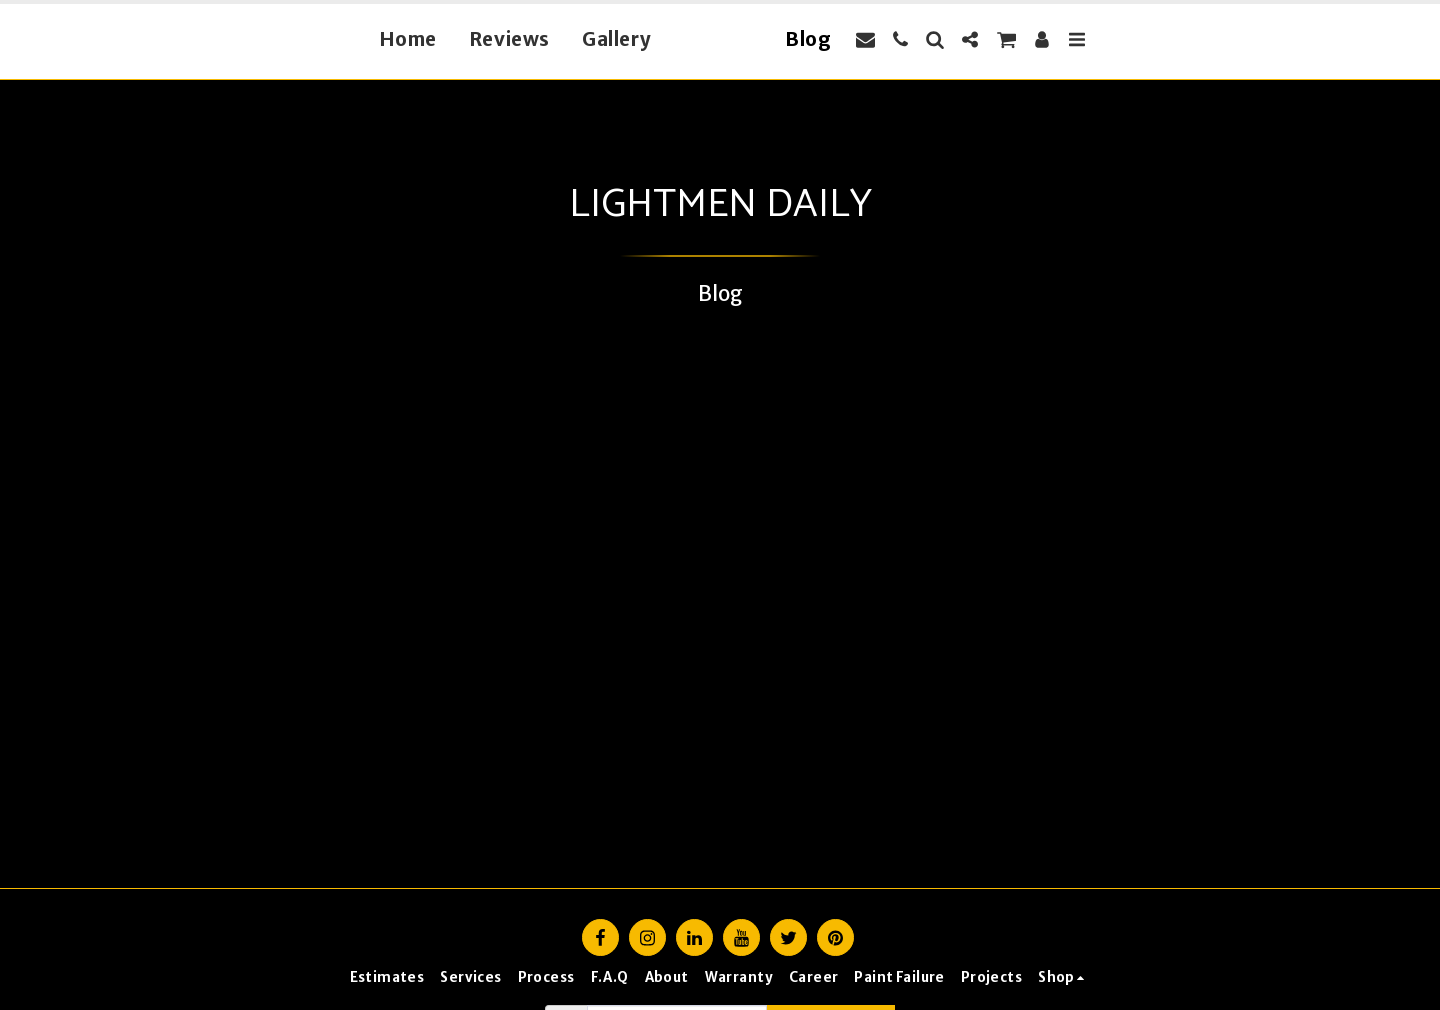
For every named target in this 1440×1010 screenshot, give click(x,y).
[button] (899, 39)
